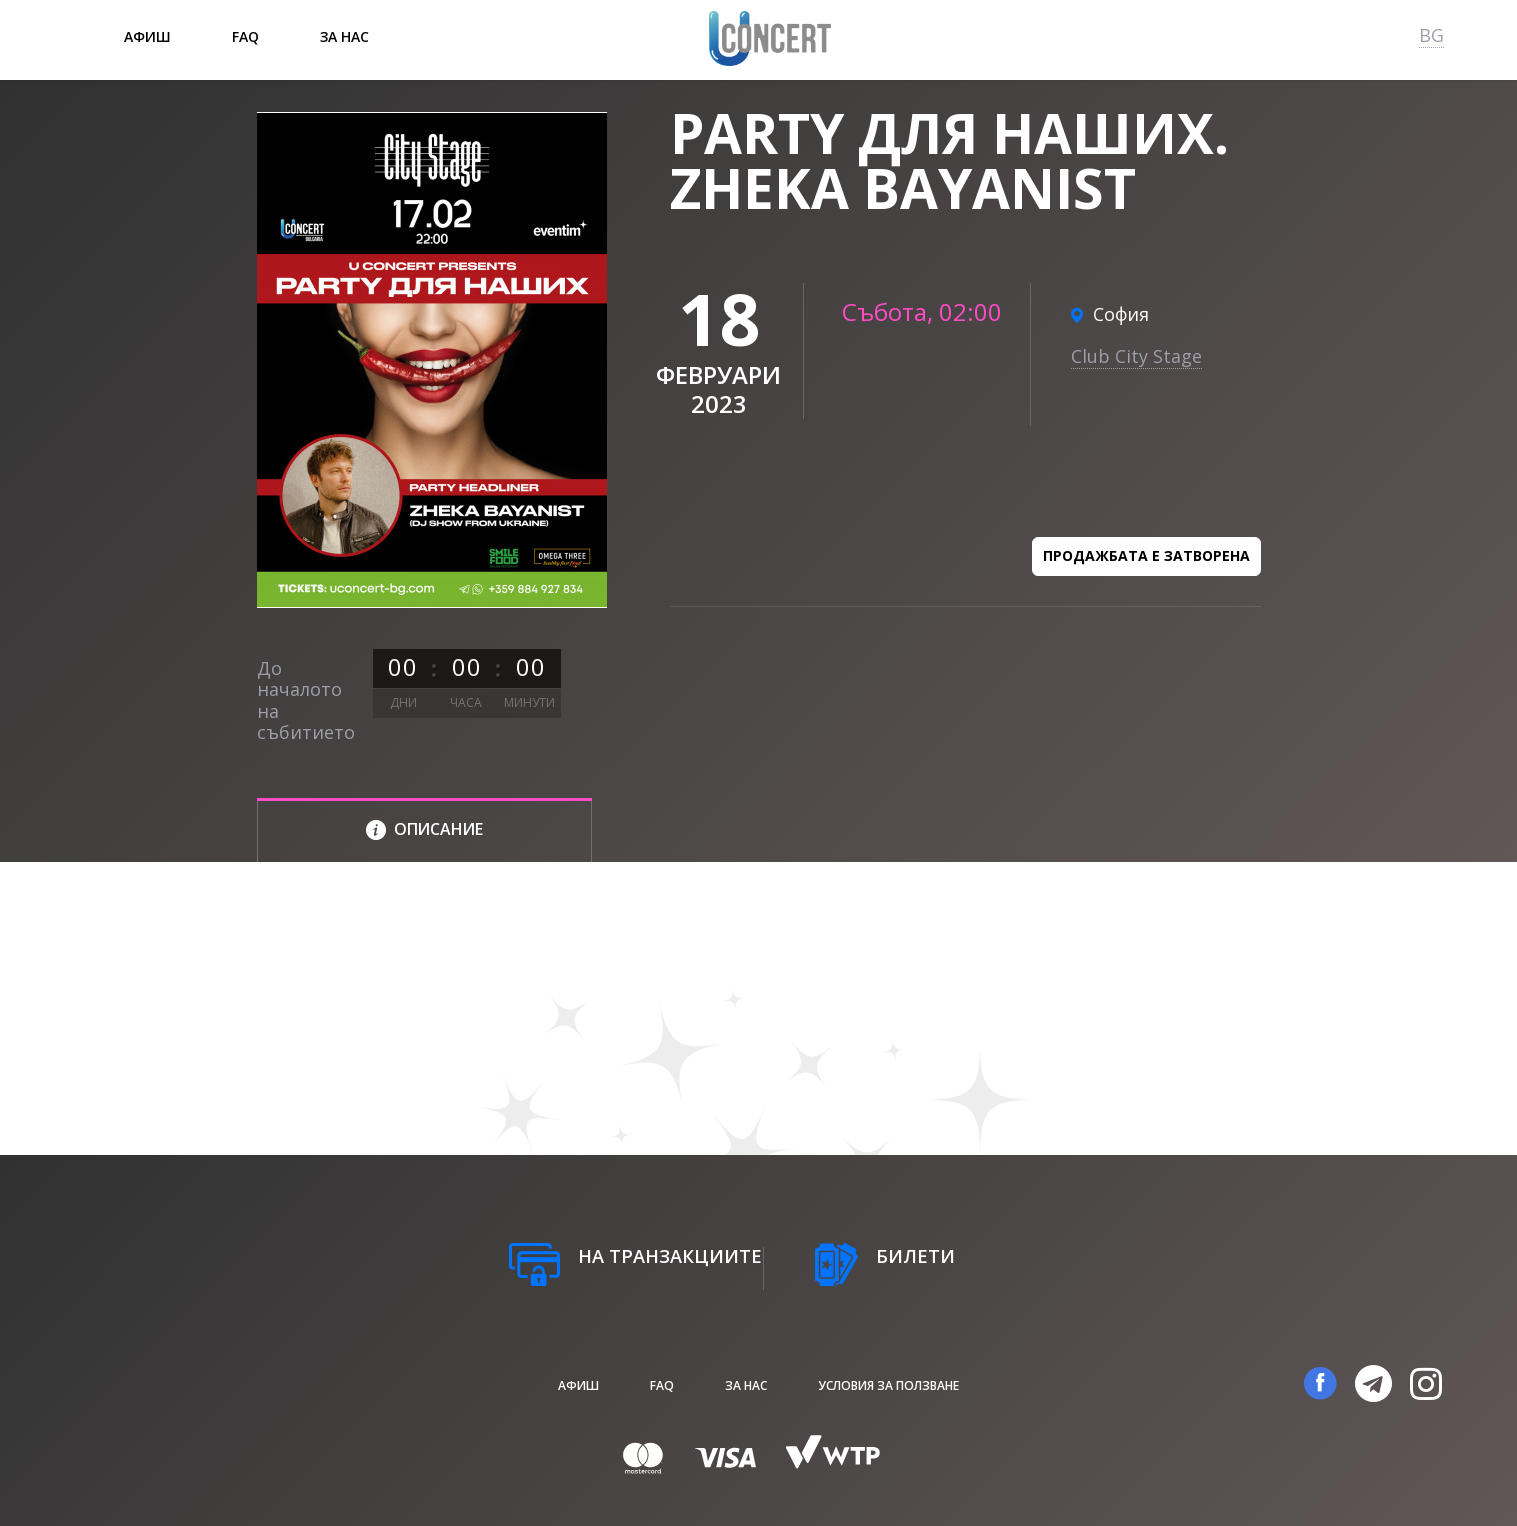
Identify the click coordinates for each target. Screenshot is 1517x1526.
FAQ (245, 36)
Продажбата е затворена (1146, 555)
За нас (344, 36)
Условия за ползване (888, 1385)
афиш (147, 36)
